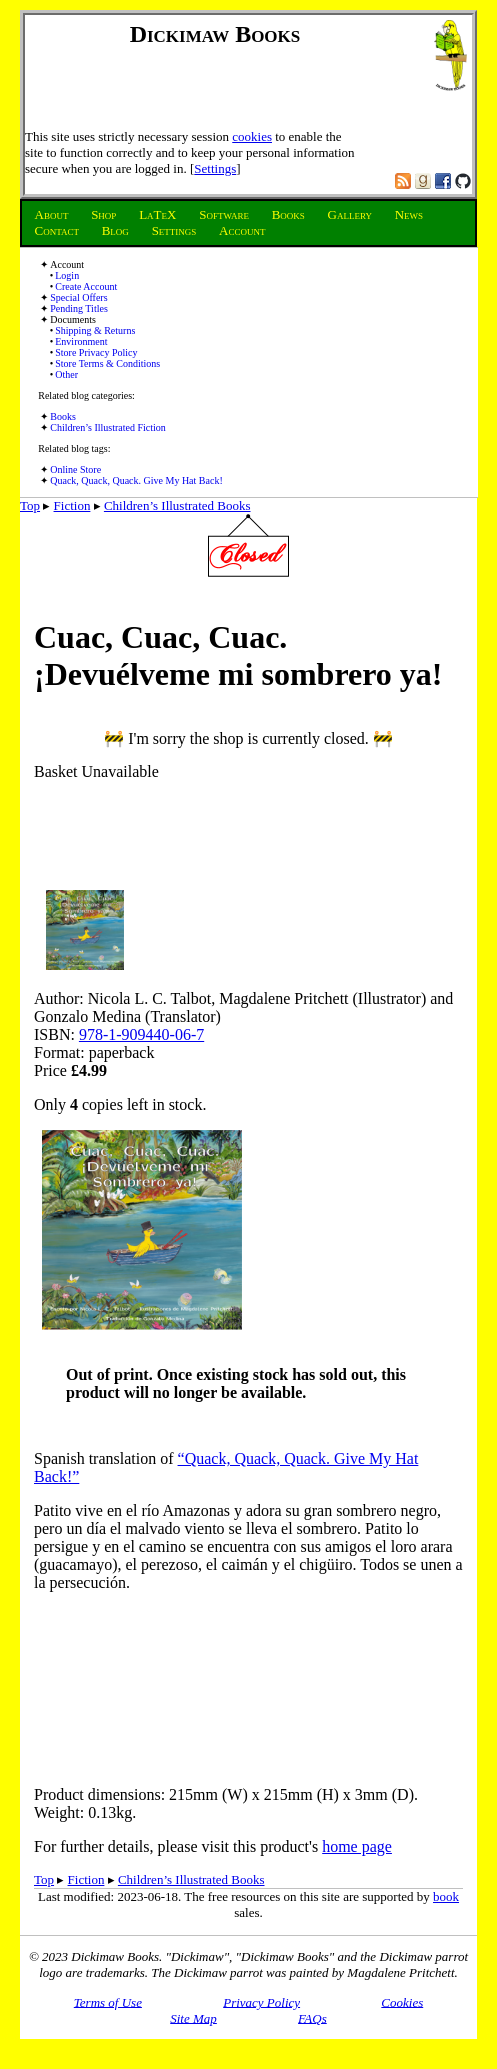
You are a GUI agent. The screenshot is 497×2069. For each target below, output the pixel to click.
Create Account (86, 286)
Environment (81, 341)
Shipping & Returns (95, 330)
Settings (215, 168)
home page (357, 1846)
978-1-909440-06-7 (141, 1034)
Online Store (75, 469)
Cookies (402, 2001)
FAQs (312, 2017)
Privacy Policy (261, 2001)
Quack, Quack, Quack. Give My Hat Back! (136, 480)
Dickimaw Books (215, 34)
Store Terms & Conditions (107, 363)
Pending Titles (79, 308)
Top (30, 505)
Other (66, 374)
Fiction (72, 505)
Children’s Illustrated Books (177, 505)
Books (63, 416)
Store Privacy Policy (96, 352)
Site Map (193, 2017)
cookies (252, 136)
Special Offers (78, 297)
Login (67, 275)
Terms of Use (108, 2001)
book (446, 1896)
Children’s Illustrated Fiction (108, 427)
